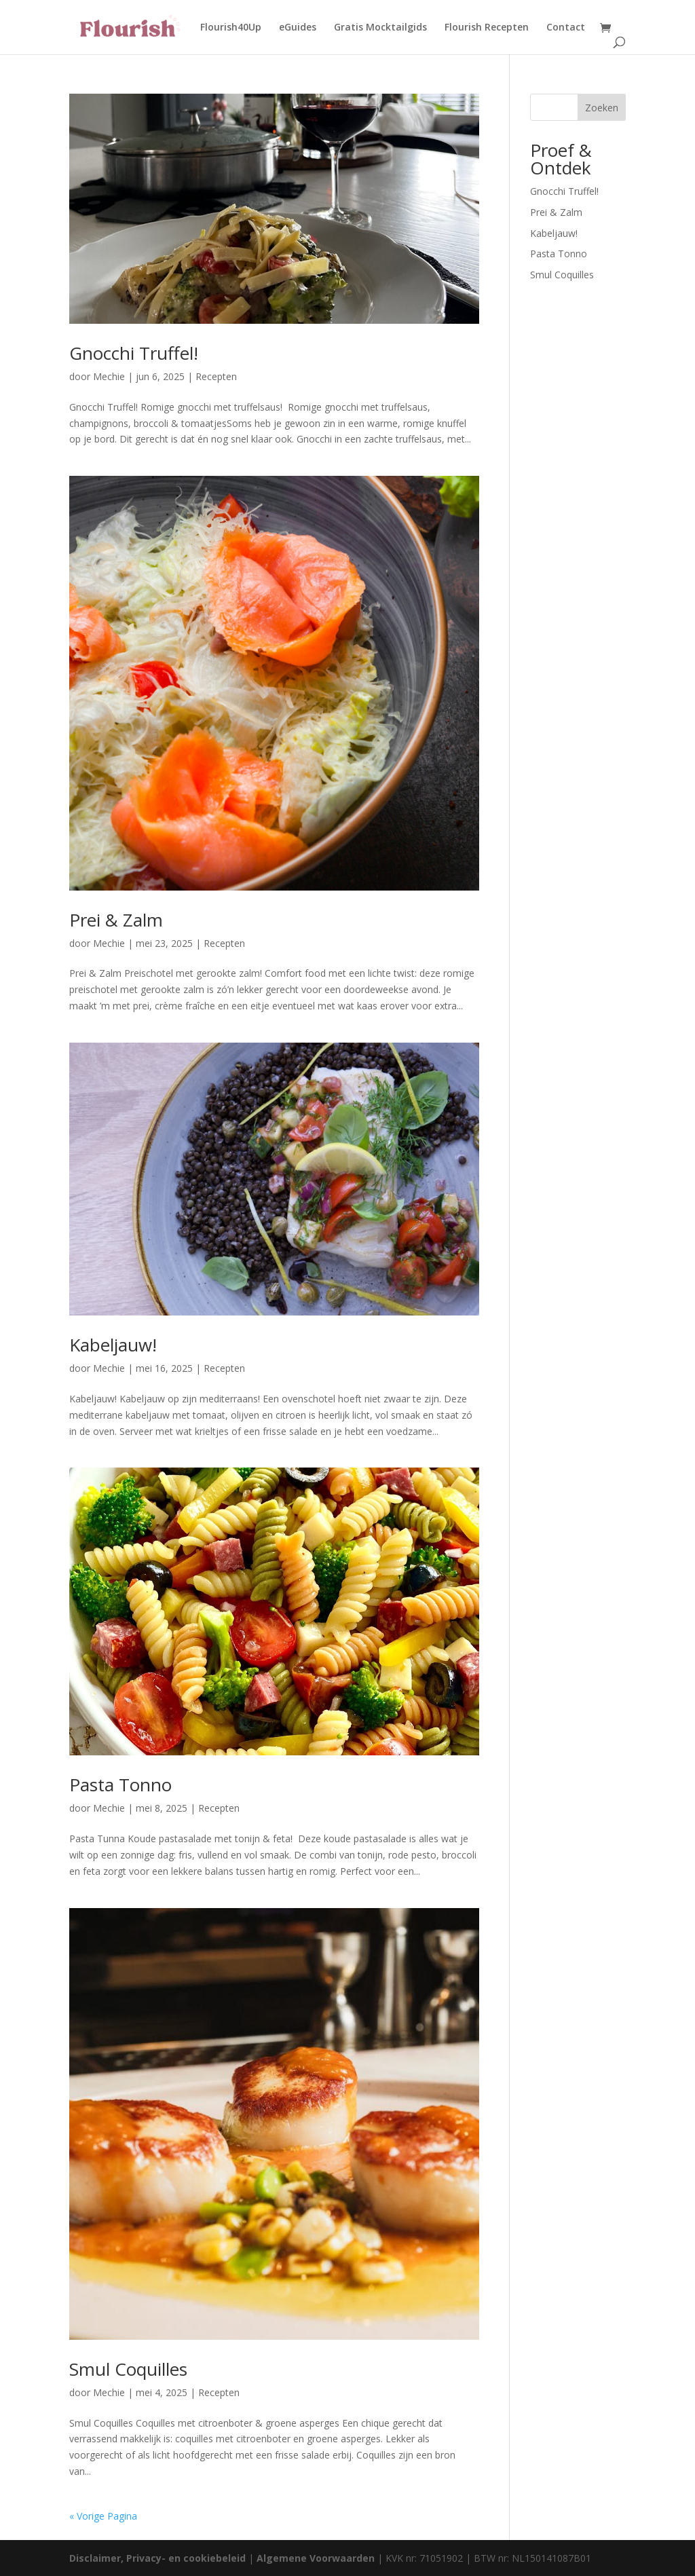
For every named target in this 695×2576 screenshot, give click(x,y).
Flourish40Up (230, 27)
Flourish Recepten (487, 27)
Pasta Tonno (120, 1784)
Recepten (216, 376)
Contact (565, 27)
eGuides (297, 27)
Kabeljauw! (113, 1344)
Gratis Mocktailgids (380, 27)
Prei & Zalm (116, 920)
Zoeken (601, 107)
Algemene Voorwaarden (316, 2558)
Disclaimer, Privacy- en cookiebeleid (157, 2558)
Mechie (109, 376)
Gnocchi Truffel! (133, 353)
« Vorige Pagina (103, 2515)
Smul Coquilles (128, 2369)
